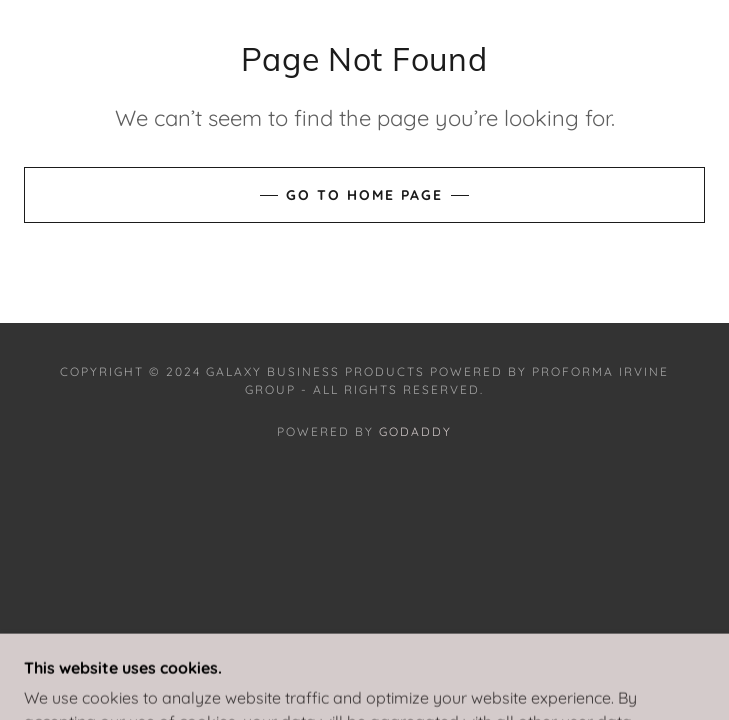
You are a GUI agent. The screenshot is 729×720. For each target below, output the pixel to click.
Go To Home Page (364, 195)
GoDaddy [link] (415, 431)
